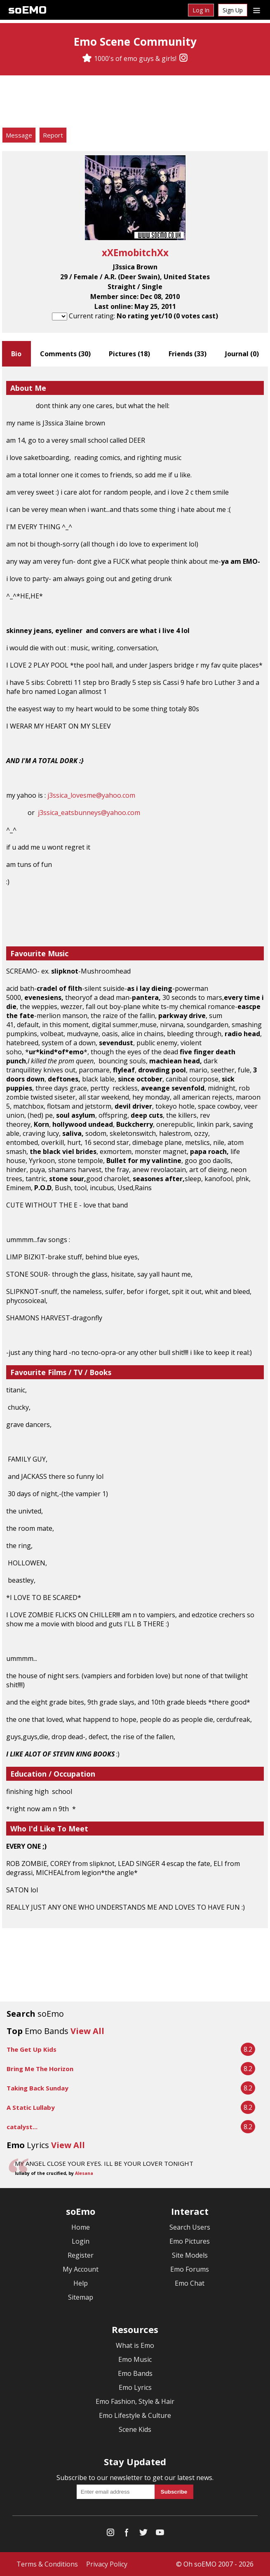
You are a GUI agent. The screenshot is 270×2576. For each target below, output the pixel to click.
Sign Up (233, 10)
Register (81, 2255)
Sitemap (80, 2297)
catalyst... (22, 2127)
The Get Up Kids (31, 2049)
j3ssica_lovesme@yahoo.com (91, 795)
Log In (201, 10)
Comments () (65, 353)
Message (19, 135)
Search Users (189, 2227)
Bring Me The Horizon (40, 2069)
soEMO (27, 10)
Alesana (84, 2173)
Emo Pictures (189, 2241)
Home (80, 2227)
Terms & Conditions (47, 2564)
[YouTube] (160, 2534)
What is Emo (135, 2345)
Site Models (190, 2255)
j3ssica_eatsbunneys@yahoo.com (89, 812)
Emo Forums (189, 2269)
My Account (81, 2269)
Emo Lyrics (135, 2387)
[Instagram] (183, 58)
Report (53, 135)
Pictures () (129, 353)
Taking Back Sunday (37, 2088)
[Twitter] (143, 2534)
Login (80, 2241)
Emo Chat (189, 2283)
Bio (16, 353)
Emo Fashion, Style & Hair (135, 2401)
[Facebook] (127, 2534)
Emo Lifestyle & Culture (135, 2415)
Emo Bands (135, 2373)
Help (80, 2283)
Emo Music (135, 2359)
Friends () (188, 353)
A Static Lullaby (31, 2107)
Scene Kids (135, 2429)
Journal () (242, 353)
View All (87, 2031)
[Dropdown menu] (256, 10)
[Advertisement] (135, 102)
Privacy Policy (106, 2564)
